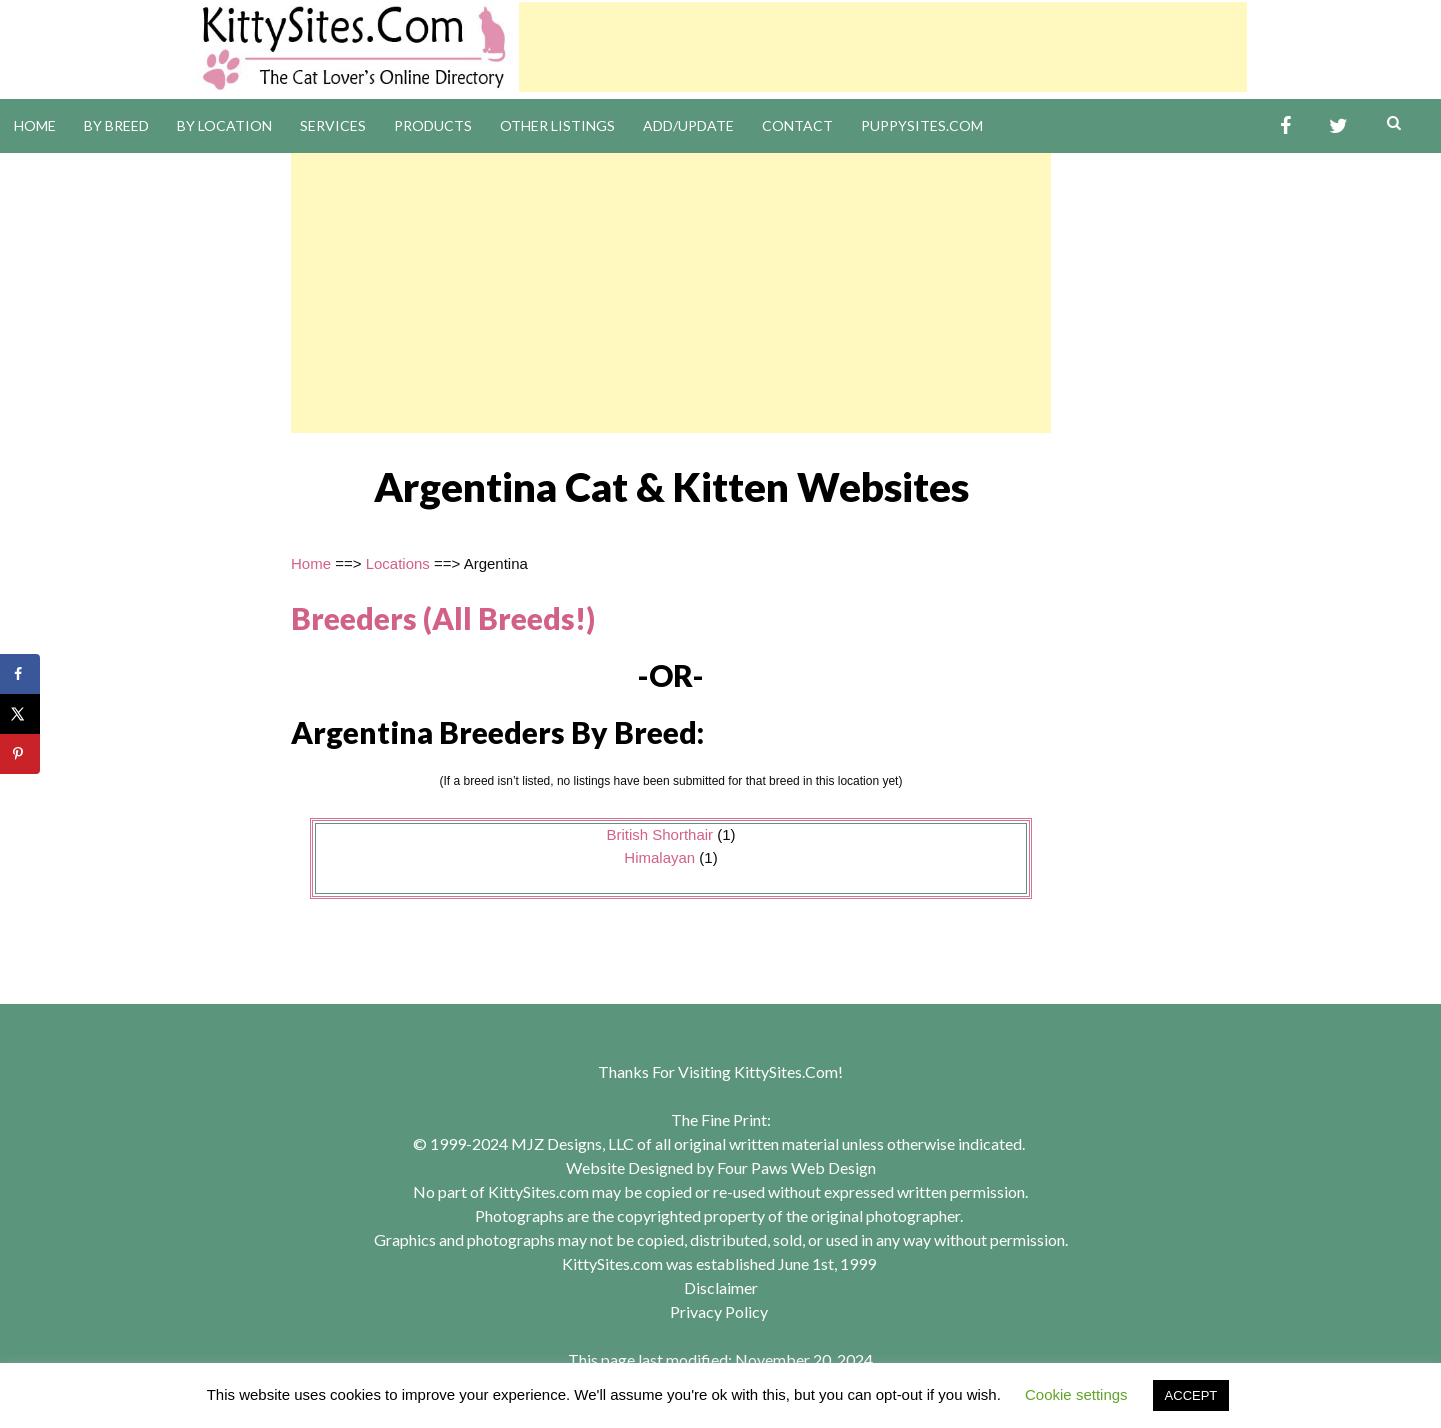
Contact (797, 125)
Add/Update (688, 125)
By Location (224, 125)
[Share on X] (20, 714)
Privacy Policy (719, 1311)
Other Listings (557, 125)
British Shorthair (659, 834)
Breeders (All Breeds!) (443, 618)
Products (433, 125)
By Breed (116, 125)
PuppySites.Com (922, 125)
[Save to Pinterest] (20, 754)
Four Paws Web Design (796, 1167)
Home (35, 125)
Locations (398, 563)
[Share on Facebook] (20, 674)
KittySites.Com (786, 1071)
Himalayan (659, 857)
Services (333, 125)
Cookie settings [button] (1076, 1394)
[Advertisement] (883, 47)
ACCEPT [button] (1191, 1395)
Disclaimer (721, 1287)
